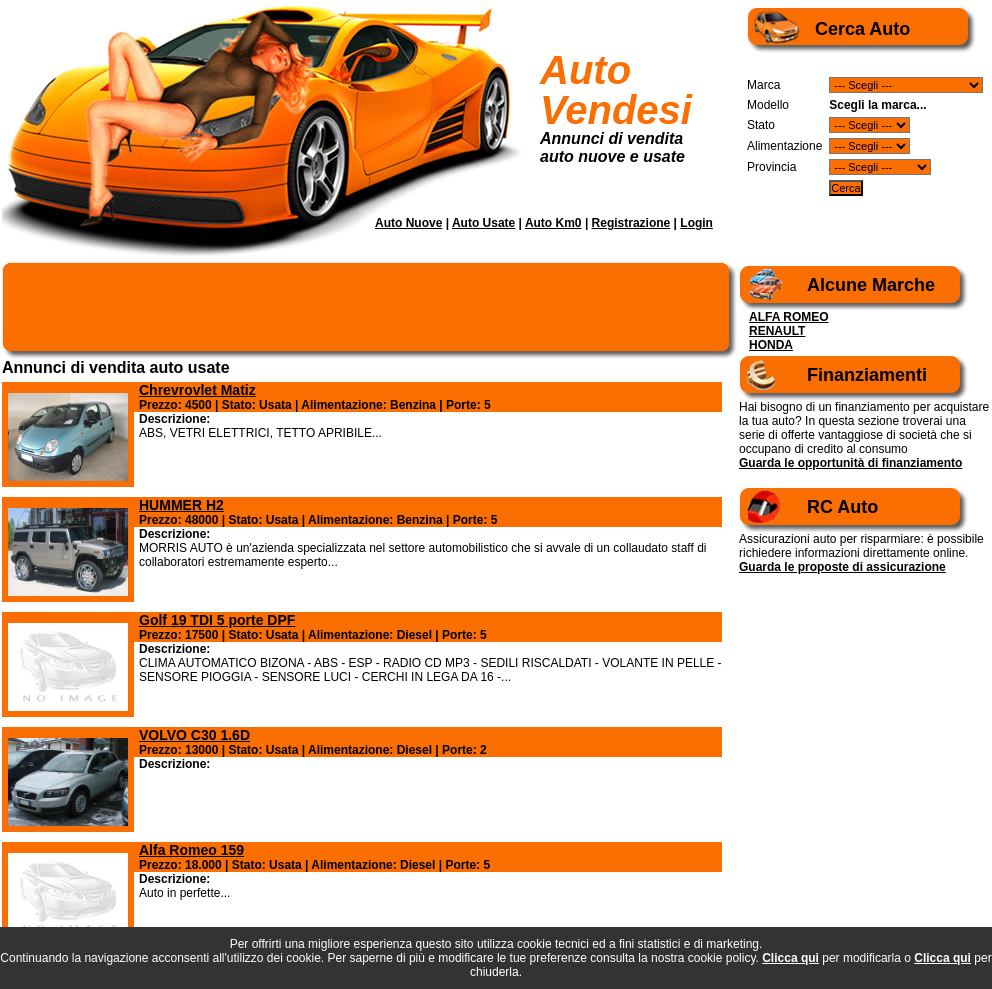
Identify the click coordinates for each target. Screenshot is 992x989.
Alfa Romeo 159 (191, 850)
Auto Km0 (553, 223)
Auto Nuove (408, 223)
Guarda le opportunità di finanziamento (850, 463)
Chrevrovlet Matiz (197, 390)
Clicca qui (790, 958)
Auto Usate (483, 223)
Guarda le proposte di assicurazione (842, 567)
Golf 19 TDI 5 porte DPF (217, 620)
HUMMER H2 (181, 505)
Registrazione (631, 223)
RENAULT (777, 331)
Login (696, 223)
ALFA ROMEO (789, 317)
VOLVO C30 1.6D (194, 735)
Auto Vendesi (616, 90)
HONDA (771, 345)
